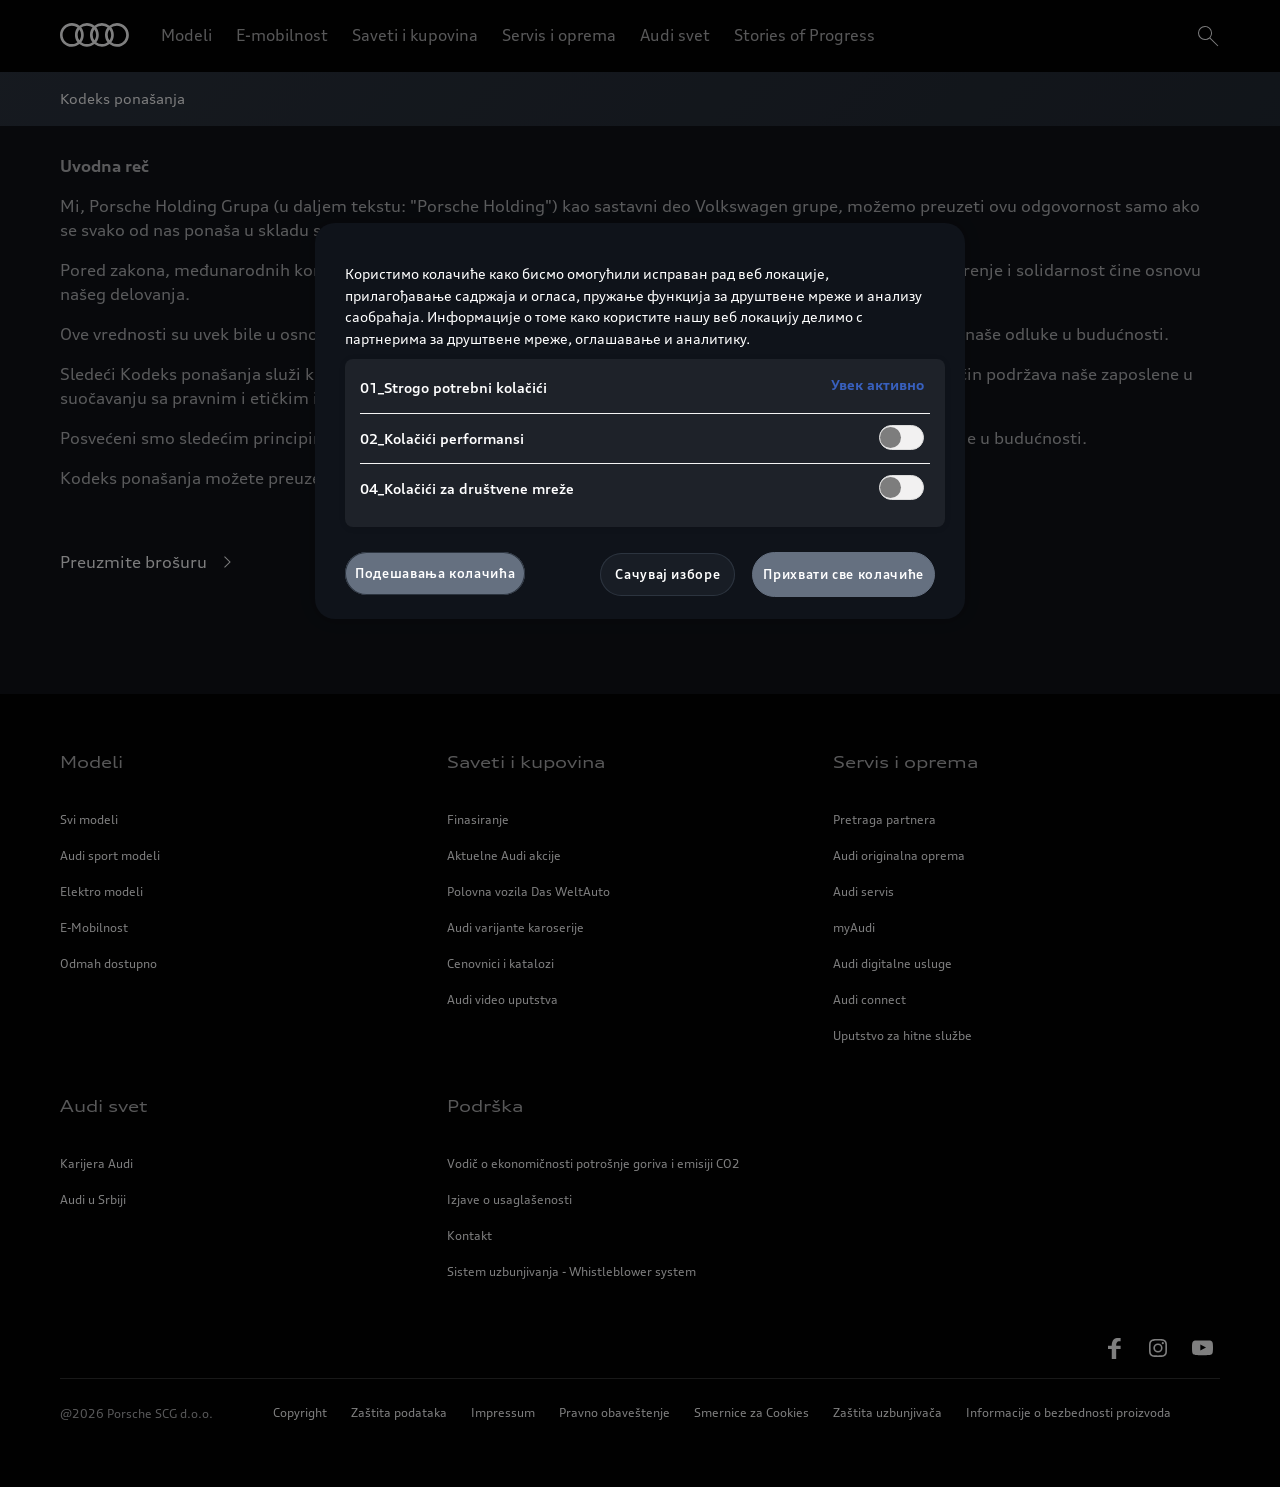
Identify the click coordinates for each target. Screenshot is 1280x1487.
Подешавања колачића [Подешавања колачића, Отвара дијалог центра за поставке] (435, 573)
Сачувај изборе (667, 574)
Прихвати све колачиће (843, 574)
